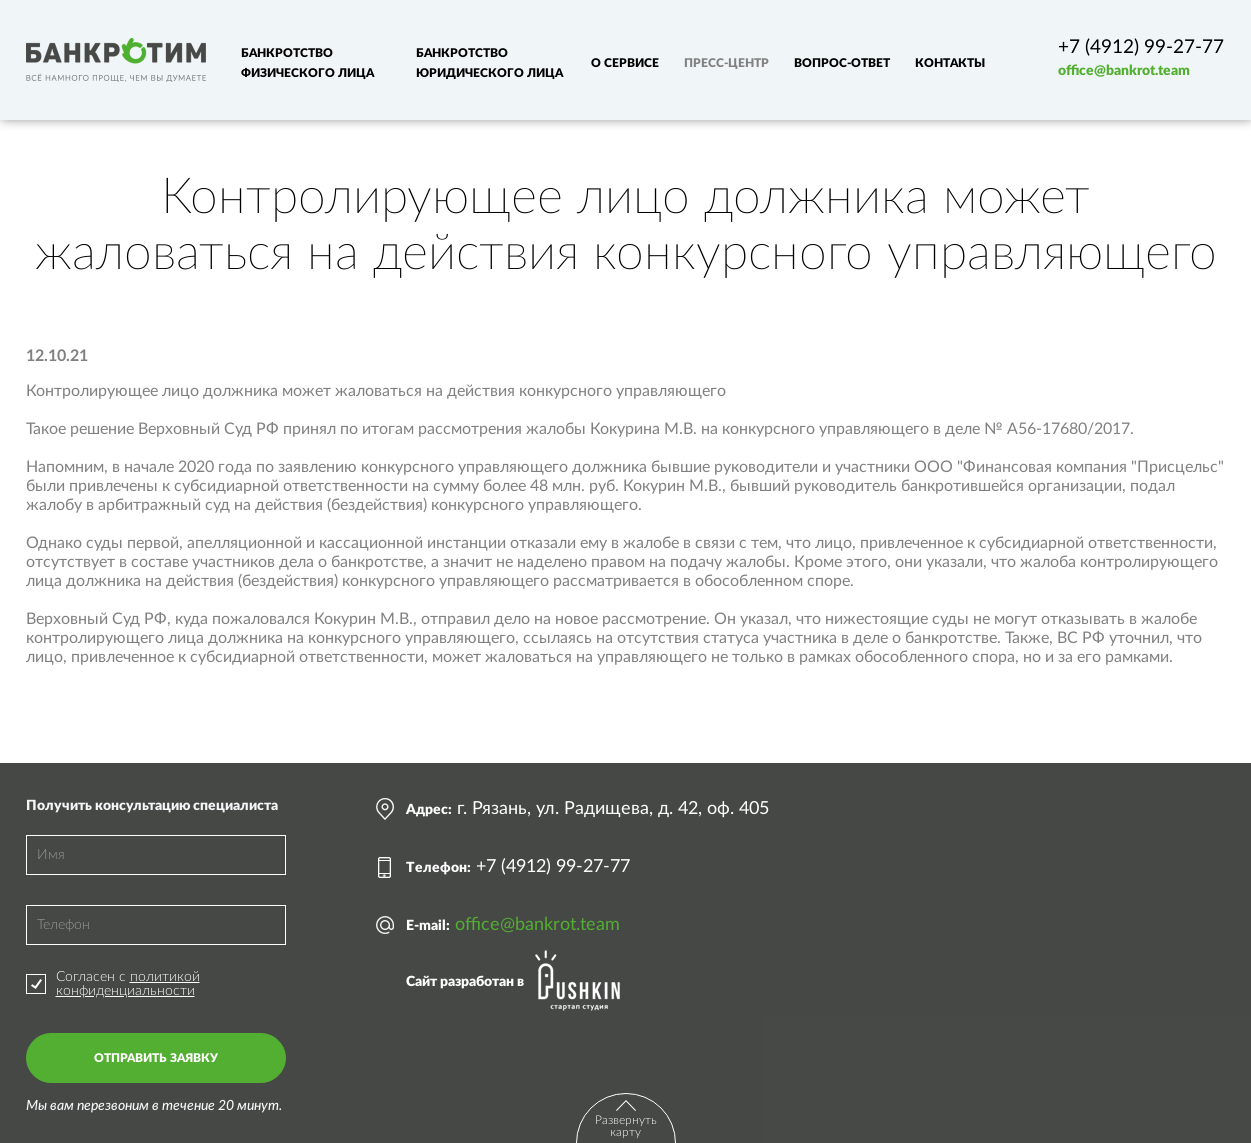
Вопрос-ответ (842, 63)
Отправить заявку (156, 1058)
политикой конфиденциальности (128, 984)
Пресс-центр (726, 63)
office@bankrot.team (1124, 71)
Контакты (950, 63)
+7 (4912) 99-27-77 (1141, 47)
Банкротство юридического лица (489, 63)
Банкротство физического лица (307, 63)
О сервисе (625, 63)
